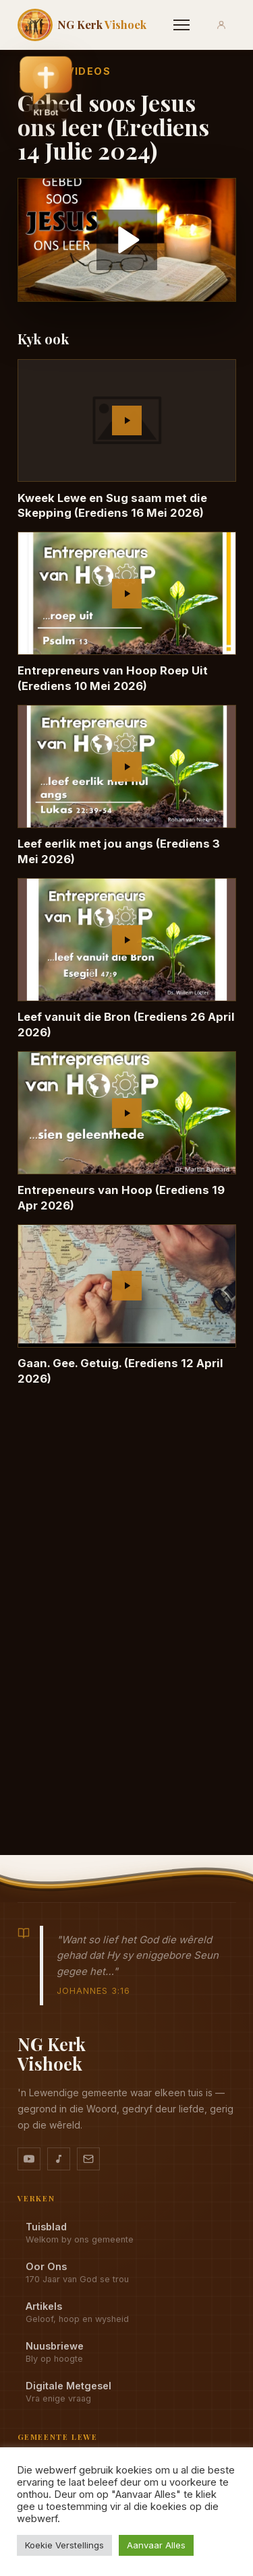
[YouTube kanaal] (29, 2158)
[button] (45, 89)
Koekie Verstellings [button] (64, 2545)
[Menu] (181, 25)
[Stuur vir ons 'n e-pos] (88, 2158)
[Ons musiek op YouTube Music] (58, 2158)
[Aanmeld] (221, 25)
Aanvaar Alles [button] (156, 2545)
